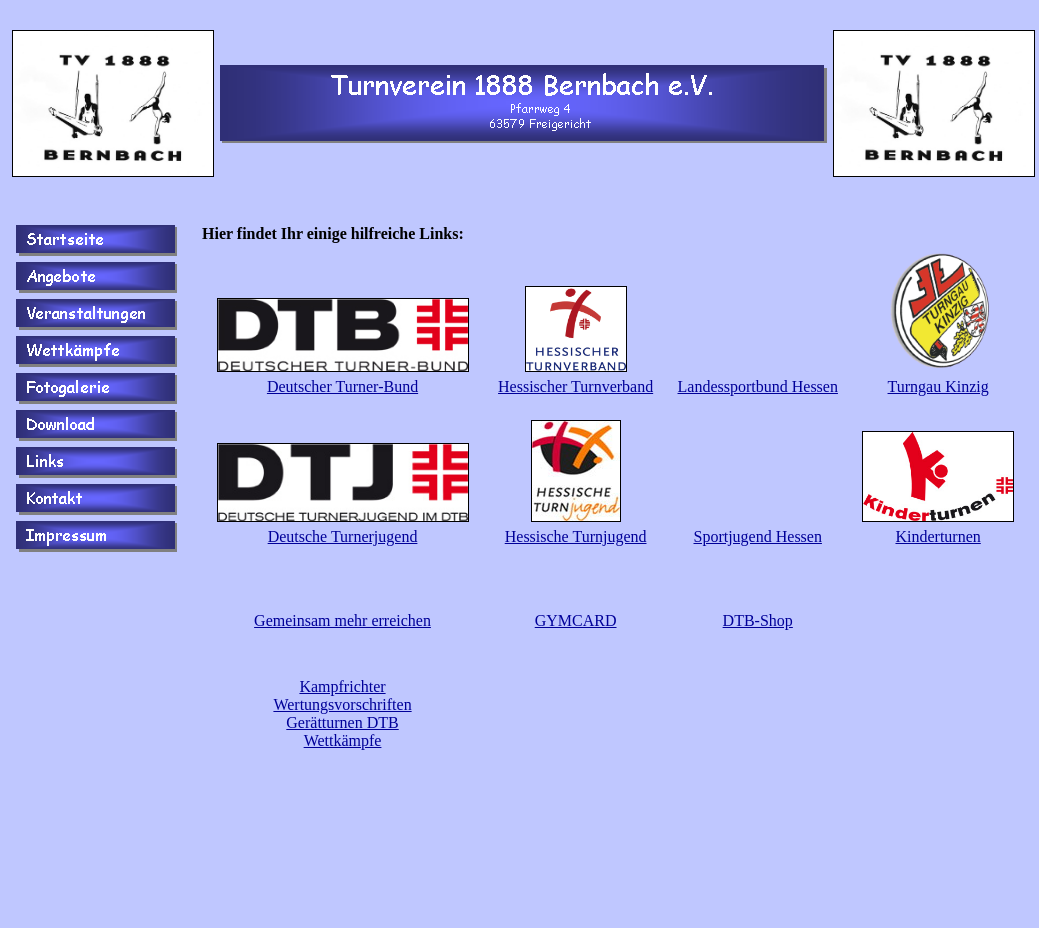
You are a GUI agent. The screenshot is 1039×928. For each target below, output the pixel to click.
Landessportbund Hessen (758, 386)
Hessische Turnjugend (576, 536)
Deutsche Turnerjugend (343, 536)
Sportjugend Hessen (758, 536)
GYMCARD (576, 620)
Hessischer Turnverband (575, 386)
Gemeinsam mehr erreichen (342, 620)
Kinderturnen (937, 536)
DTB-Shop (758, 620)
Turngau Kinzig (938, 386)
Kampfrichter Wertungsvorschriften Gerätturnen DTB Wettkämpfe (342, 713)
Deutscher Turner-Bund (342, 386)
